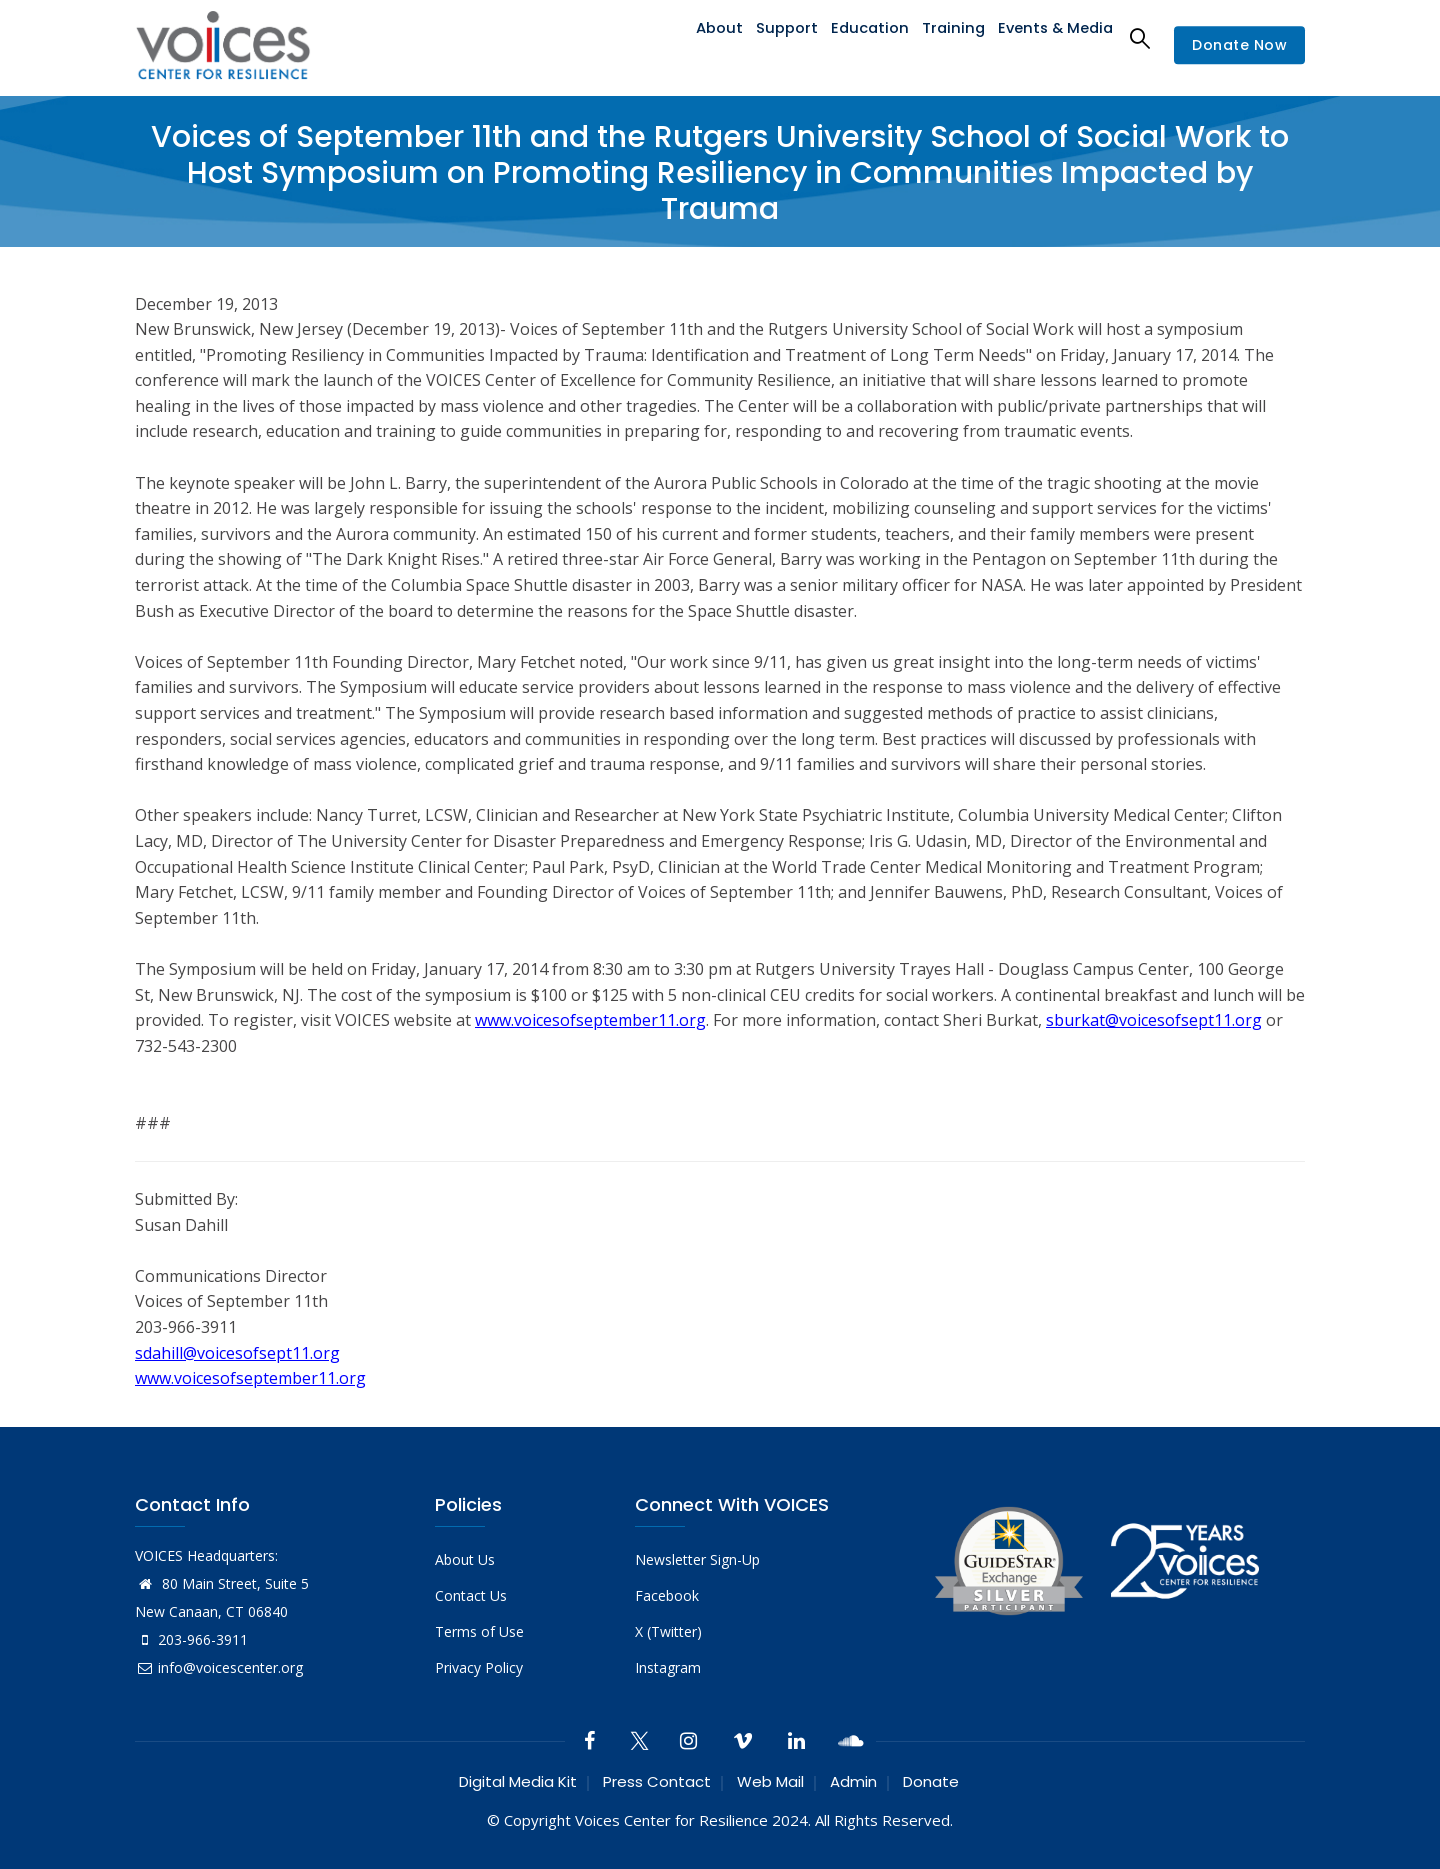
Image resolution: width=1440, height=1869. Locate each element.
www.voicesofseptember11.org (590, 1020)
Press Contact (657, 1781)
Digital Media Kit (518, 1781)
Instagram (668, 1667)
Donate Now (1239, 45)
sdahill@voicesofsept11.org (237, 1353)
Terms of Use (479, 1631)
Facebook (667, 1595)
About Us (465, 1559)
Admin (853, 1781)
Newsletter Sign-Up (697, 1559)
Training (948, 37)
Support (775, 37)
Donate (931, 1781)
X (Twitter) (668, 1631)
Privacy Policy (479, 1667)
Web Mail (770, 1781)
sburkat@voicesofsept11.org (1154, 1020)
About (702, 37)
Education (862, 37)
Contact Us (471, 1595)
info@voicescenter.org (219, 1667)
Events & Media (1053, 37)
